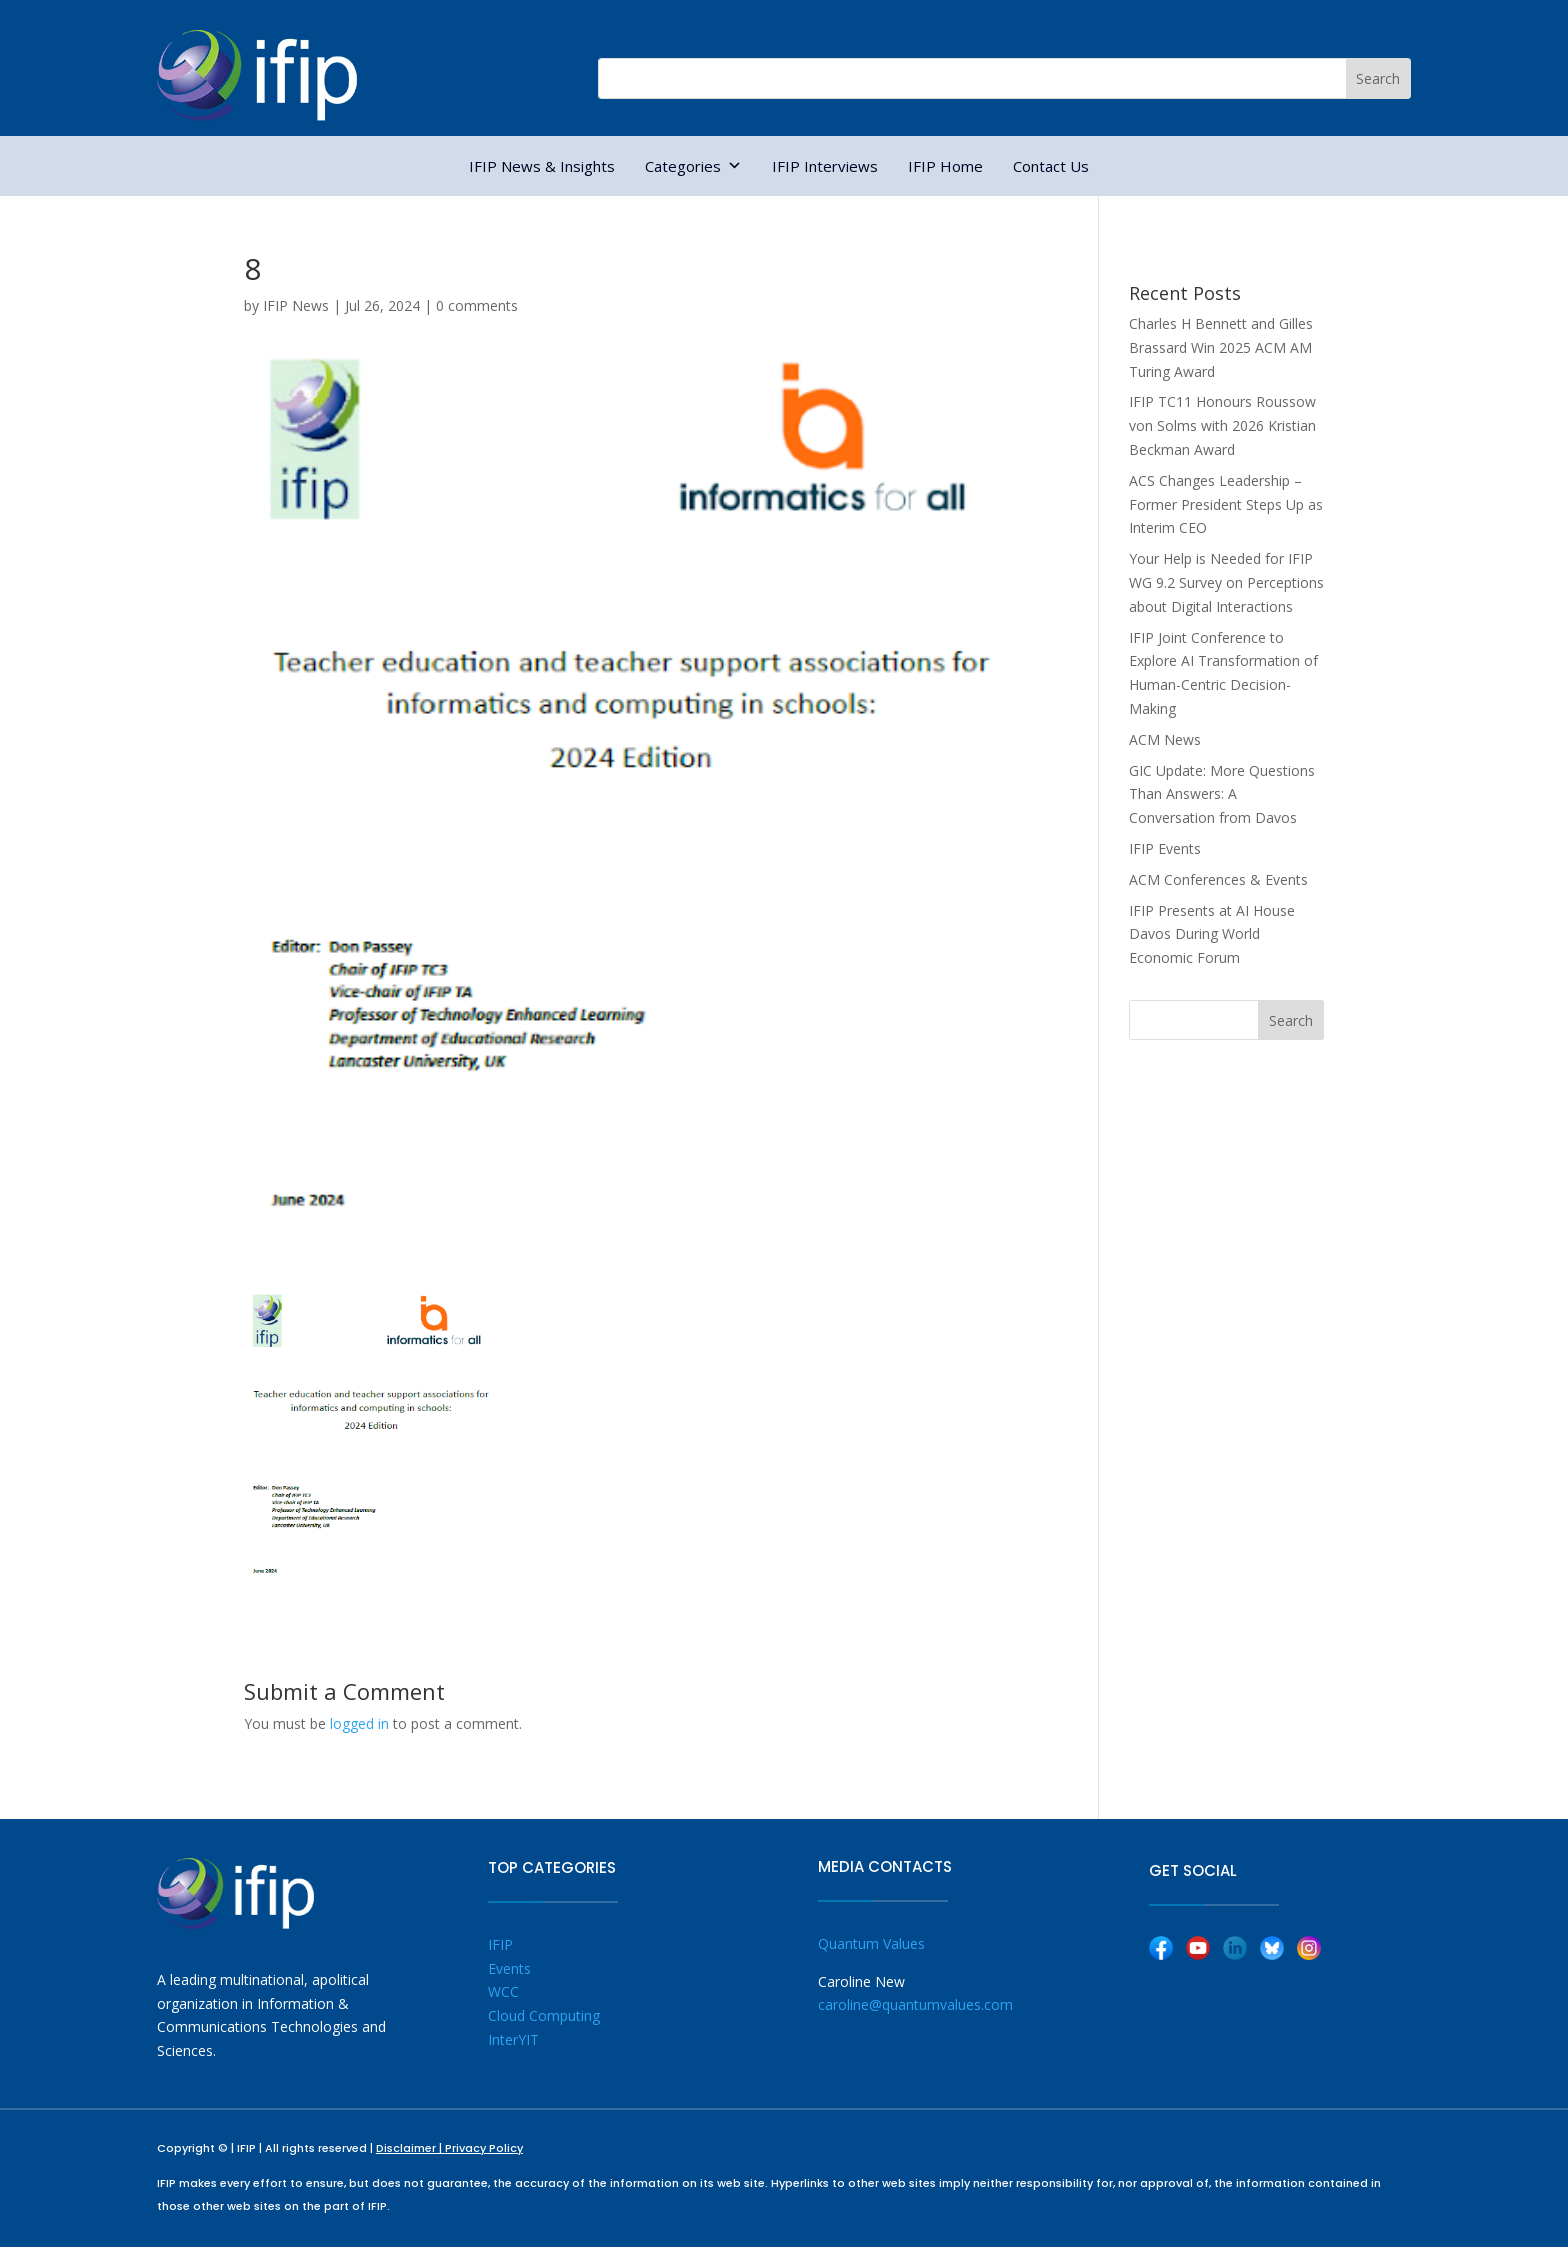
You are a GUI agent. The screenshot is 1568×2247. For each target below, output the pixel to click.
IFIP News (296, 305)
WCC (503, 1991)
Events (509, 1968)
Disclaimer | (410, 2148)
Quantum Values (871, 1943)
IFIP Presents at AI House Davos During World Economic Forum (1212, 934)
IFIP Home (945, 166)
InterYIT (513, 2039)
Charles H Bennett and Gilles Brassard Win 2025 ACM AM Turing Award (1221, 347)
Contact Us (1051, 166)
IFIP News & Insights (542, 166)
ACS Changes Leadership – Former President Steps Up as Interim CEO (1226, 504)
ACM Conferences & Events (1218, 879)
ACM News (1165, 739)
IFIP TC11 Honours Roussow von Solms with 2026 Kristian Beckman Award (1222, 425)
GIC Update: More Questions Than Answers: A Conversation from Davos (1222, 794)
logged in (359, 1723)
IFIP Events (1165, 848)
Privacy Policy (484, 2148)
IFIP (500, 1944)
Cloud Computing (544, 2015)
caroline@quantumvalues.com (915, 2004)
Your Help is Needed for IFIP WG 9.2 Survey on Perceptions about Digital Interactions (1226, 582)
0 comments (477, 305)
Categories (693, 166)
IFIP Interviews (825, 166)
